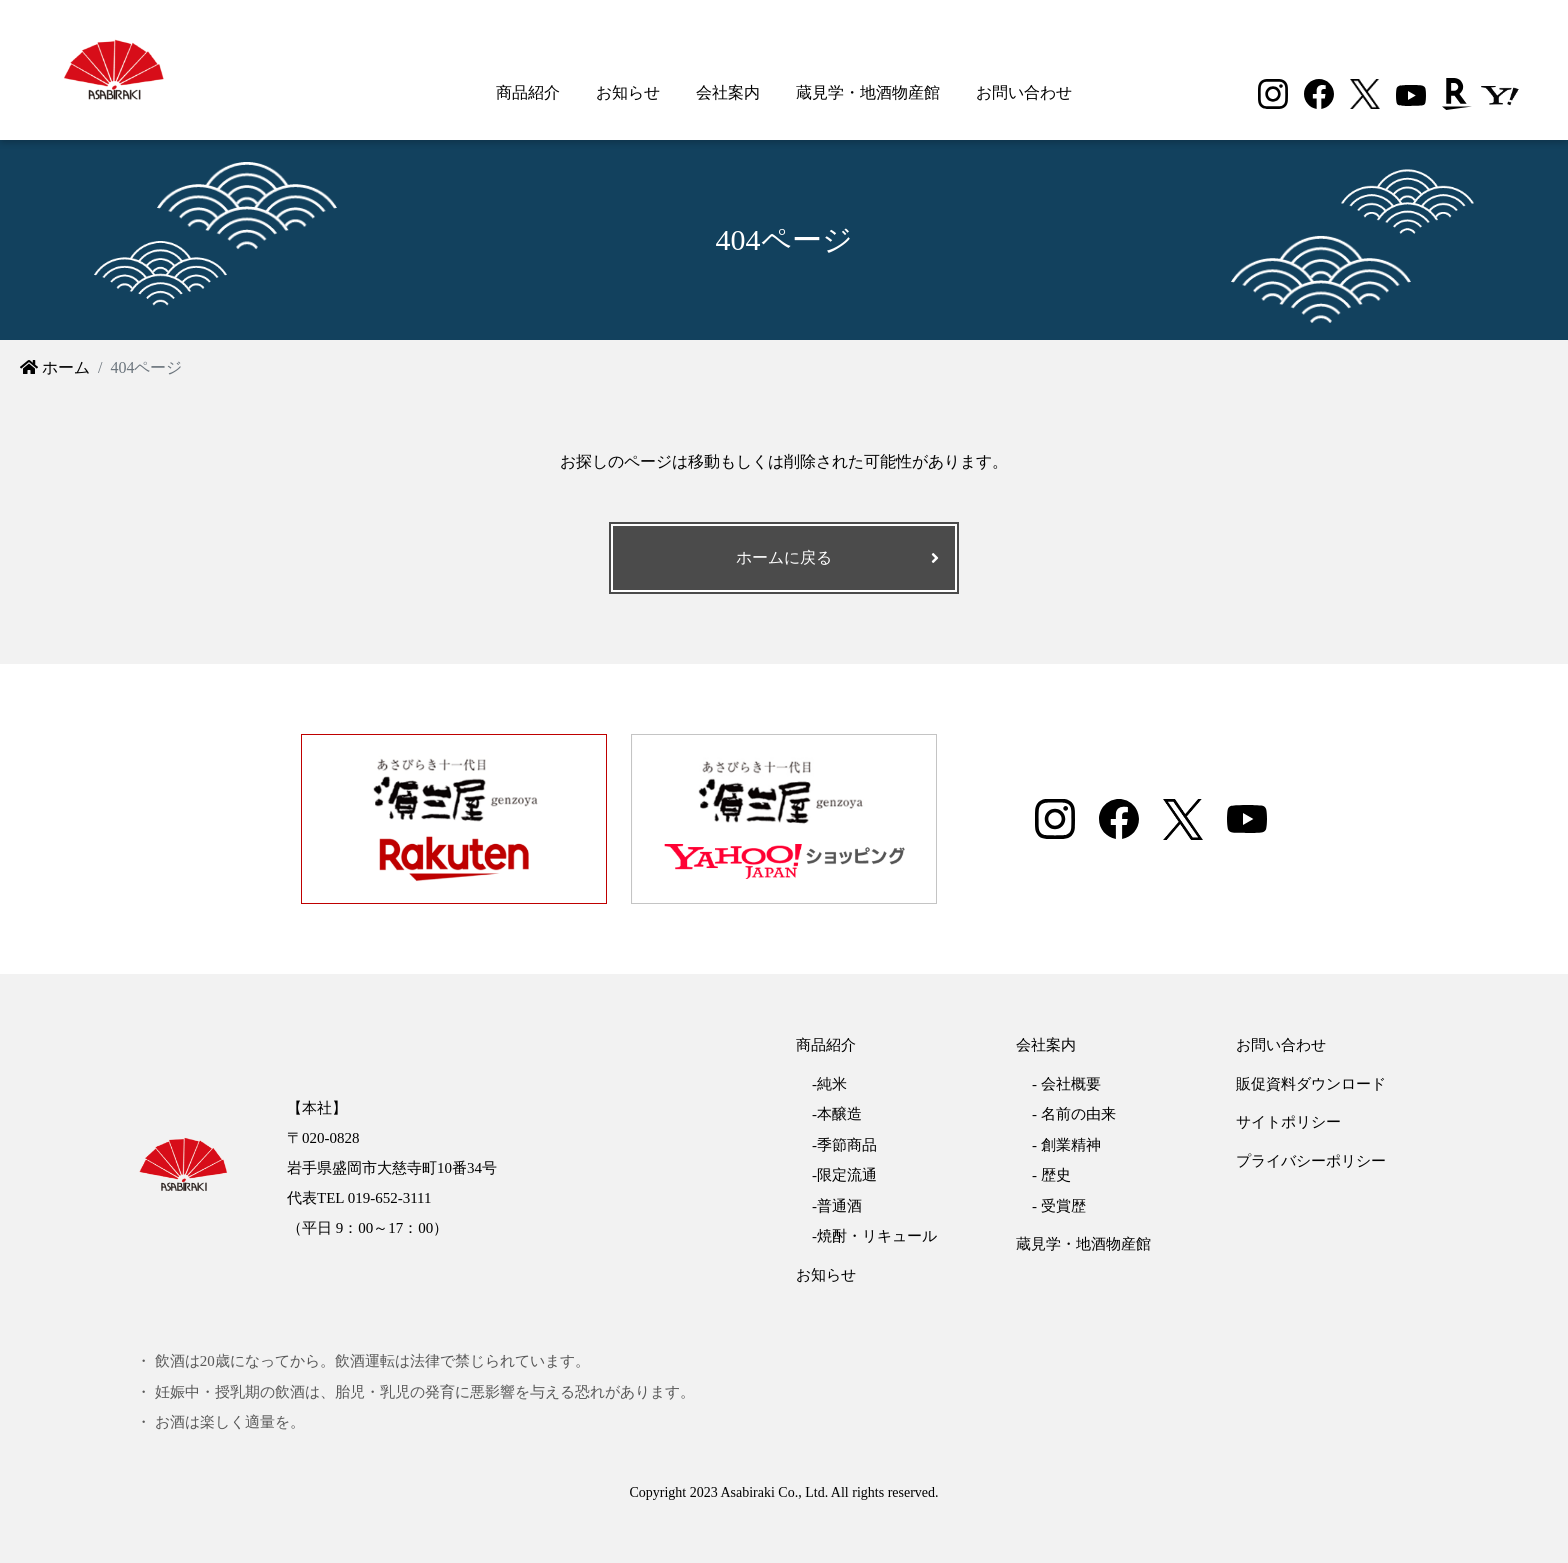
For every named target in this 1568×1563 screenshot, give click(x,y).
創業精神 (1071, 1145)
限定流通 (847, 1175)
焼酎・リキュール (877, 1236)
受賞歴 (1063, 1206)
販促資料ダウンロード (1311, 1084)
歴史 (1056, 1175)
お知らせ (628, 92)
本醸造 (839, 1114)
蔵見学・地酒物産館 (868, 92)
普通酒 (839, 1206)
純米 (832, 1084)
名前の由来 (1078, 1114)
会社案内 (728, 92)
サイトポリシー (1288, 1122)
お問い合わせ (1024, 92)
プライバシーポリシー (1311, 1161)
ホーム (55, 367)
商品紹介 (528, 92)
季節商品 (847, 1145)
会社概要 (1071, 1084)
